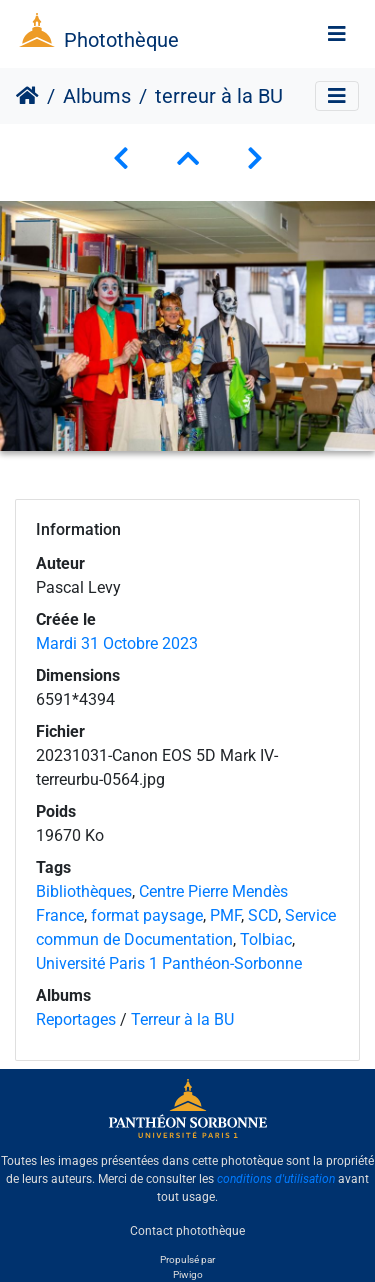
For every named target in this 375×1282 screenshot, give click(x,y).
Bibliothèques (84, 891)
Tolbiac (266, 939)
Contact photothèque (187, 1231)
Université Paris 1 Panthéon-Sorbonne (169, 963)
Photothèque (121, 40)
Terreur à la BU (182, 1019)
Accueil (27, 96)
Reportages (76, 1019)
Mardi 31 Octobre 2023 (117, 643)
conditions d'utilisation (276, 1179)
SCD (263, 915)
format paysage (147, 915)
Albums (97, 96)
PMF (225, 915)
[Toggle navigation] (337, 34)
